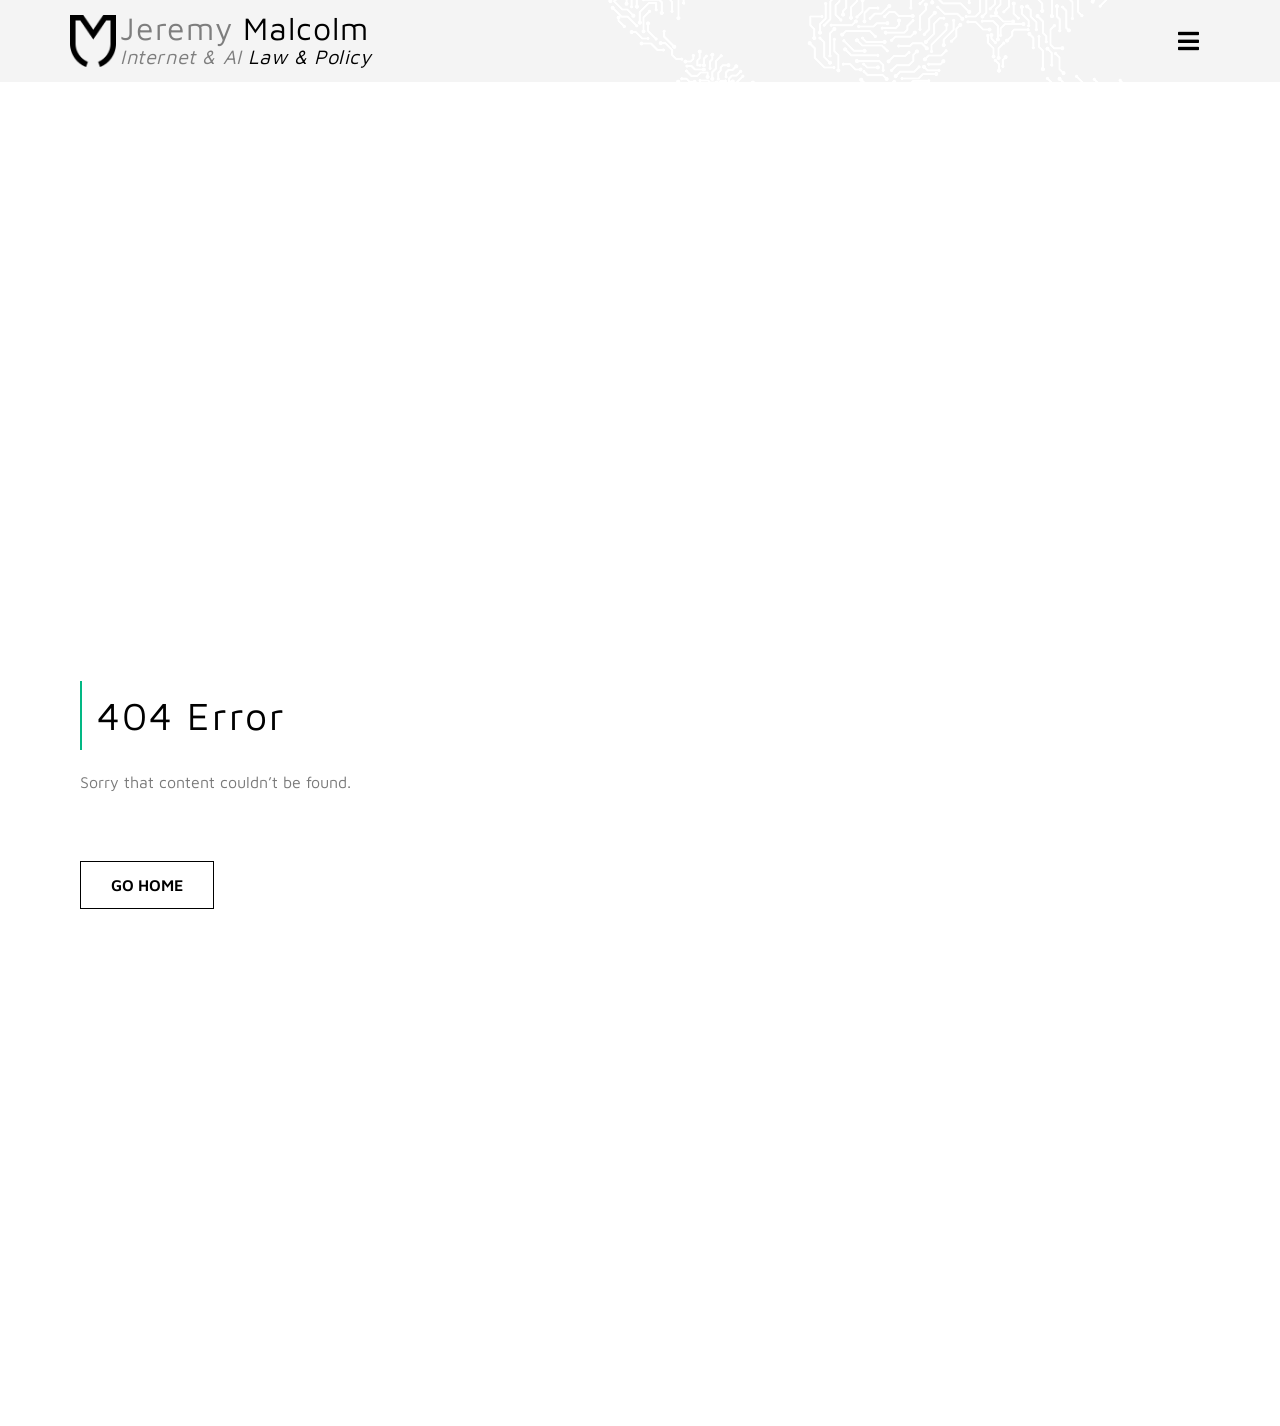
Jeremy (244, 28)
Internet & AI (246, 56)
